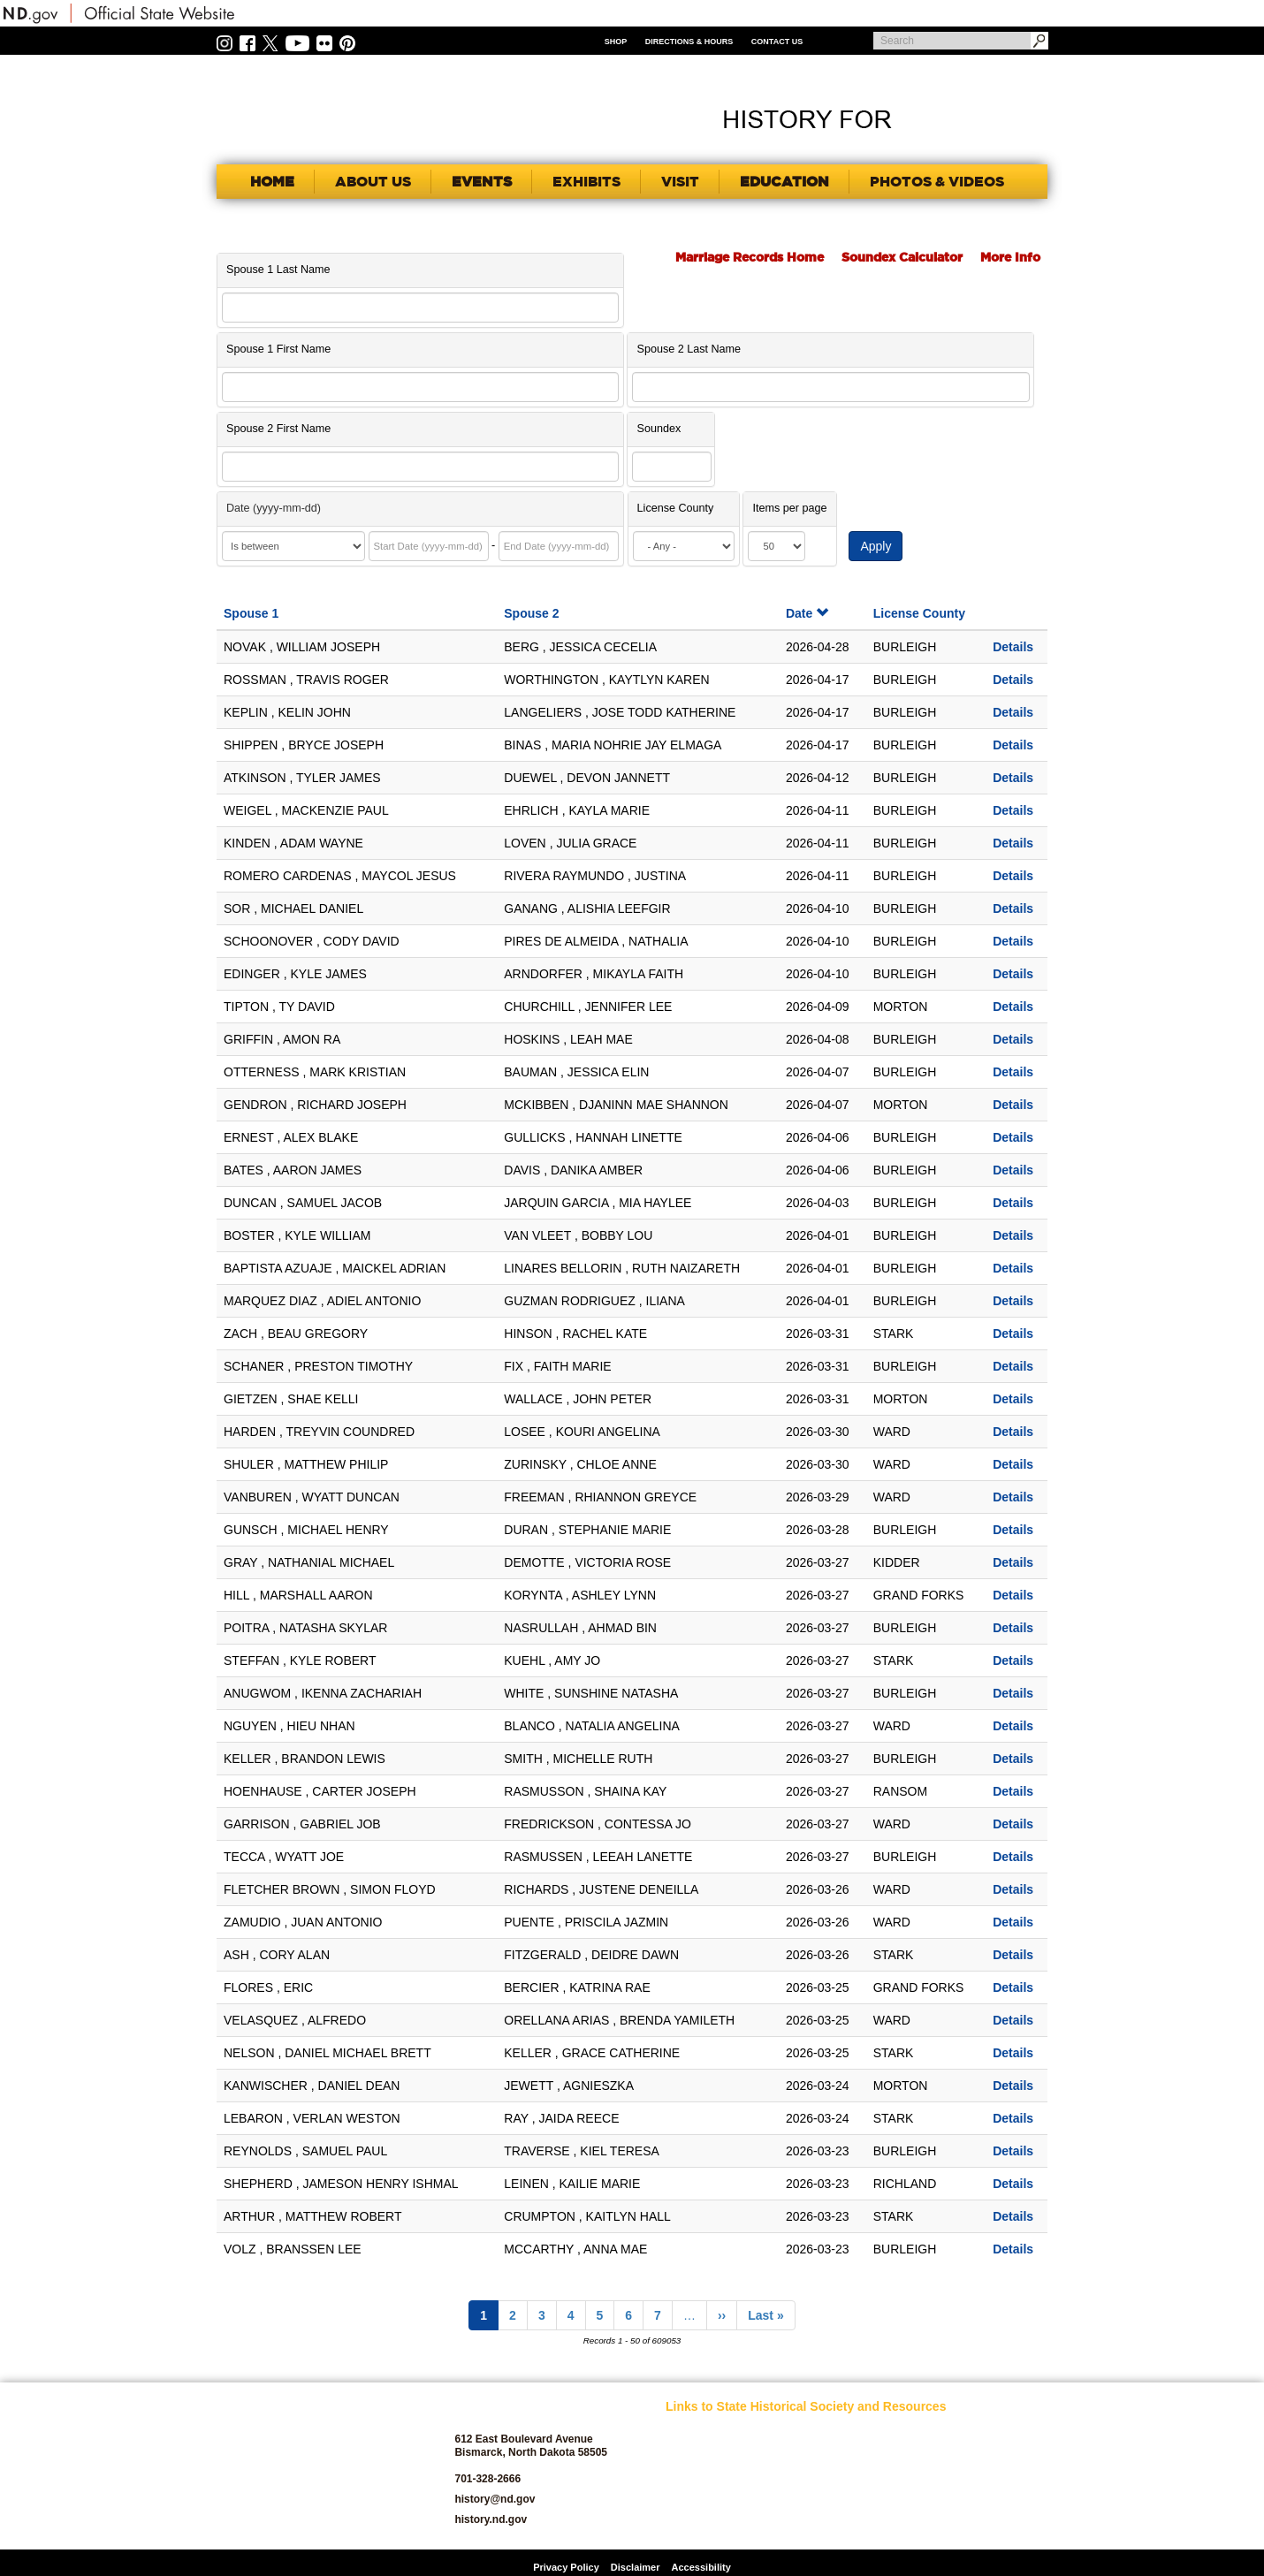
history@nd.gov (494, 2499)
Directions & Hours (689, 41)
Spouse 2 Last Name (688, 349)
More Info (1010, 257)
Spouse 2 (531, 613)
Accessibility (701, 2567)
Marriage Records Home (749, 257)
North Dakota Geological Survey (839, 2498)
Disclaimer (635, 2567)
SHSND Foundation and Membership (973, 2457)
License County (675, 508)
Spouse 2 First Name (278, 428)
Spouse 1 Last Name (278, 269)
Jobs (808, 2453)
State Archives (962, 2483)
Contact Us (777, 41)
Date (807, 613)
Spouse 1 (251, 613)
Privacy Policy (566, 2567)
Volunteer (951, 2523)
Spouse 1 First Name (278, 349)
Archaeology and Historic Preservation (715, 2478)
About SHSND (698, 2453)
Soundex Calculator (902, 257)
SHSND (314, 2465)
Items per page (789, 508)
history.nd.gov (490, 2519)
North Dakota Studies (846, 2523)
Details (1013, 647)
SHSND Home (697, 2432)
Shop (616, 41)
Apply (875, 546)
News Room (825, 2473)
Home (272, 181)
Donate (682, 2523)
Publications (957, 2432)
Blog (676, 2503)
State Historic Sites (973, 2503)
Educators (821, 2432)
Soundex (658, 428)
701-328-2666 (487, 2479)
